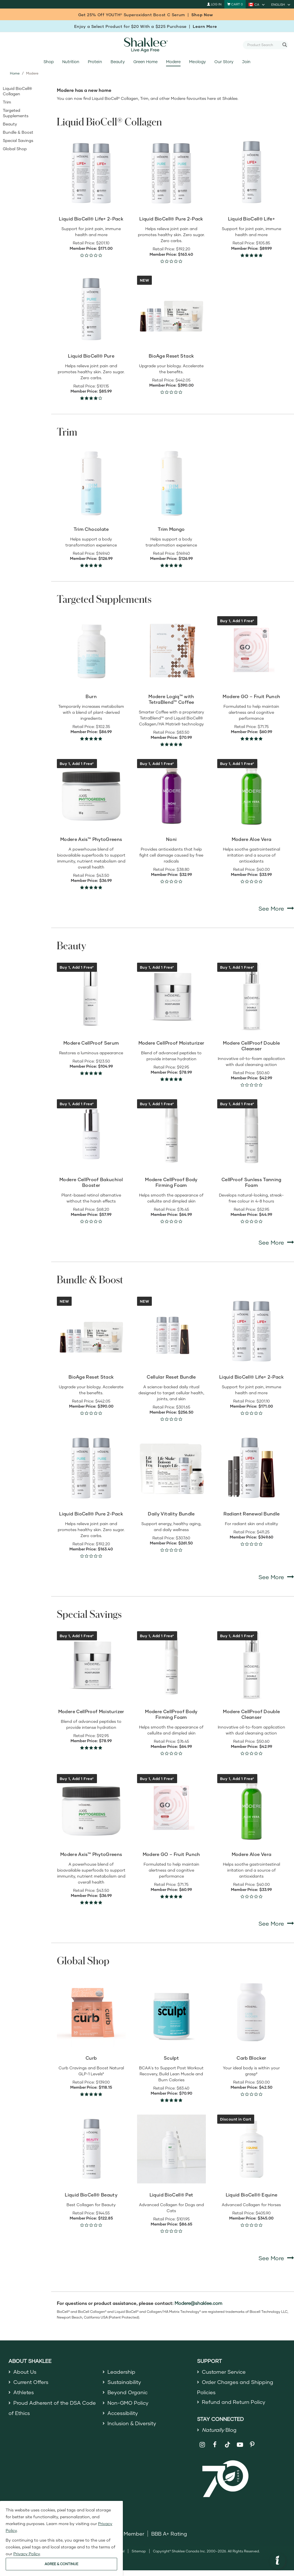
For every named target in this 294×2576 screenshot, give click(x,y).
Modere (173, 61)
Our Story (223, 61)
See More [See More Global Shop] (276, 2257)
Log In (214, 4)
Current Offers (30, 2382)
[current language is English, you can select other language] (281, 4)
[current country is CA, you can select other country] (257, 4)
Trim (7, 102)
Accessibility (122, 2413)
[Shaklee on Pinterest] (252, 2444)
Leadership (121, 2372)
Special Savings (18, 140)
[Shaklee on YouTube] (240, 2444)
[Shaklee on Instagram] (202, 2444)
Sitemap (139, 2551)
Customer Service (224, 2372)
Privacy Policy (26, 2553)
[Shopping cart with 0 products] (235, 4)
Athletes (23, 2392)
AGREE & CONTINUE (61, 2564)
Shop (49, 61)
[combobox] (263, 44)
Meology (197, 61)
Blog (219, 2430)
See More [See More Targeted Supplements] (276, 908)
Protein (95, 61)
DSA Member (127, 2533)
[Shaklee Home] (147, 45)
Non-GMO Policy (127, 2403)
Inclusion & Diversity (131, 2423)
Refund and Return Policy (233, 2402)
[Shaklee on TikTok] (227, 2441)
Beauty (118, 61)
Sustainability (124, 2382)
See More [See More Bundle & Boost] (276, 1576)
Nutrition (70, 61)
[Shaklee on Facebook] (214, 2444)
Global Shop (15, 148)
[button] (277, 2561)
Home (15, 73)
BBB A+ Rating (169, 2533)
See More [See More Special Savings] (276, 1923)
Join (246, 61)
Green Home (145, 61)
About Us (24, 2372)
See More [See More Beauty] (276, 1242)
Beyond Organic (127, 2392)
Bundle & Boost (18, 132)
